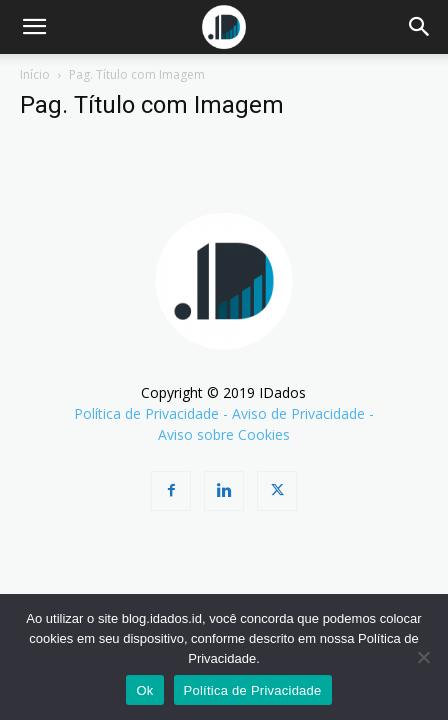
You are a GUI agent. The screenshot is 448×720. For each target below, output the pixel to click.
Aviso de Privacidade (298, 413)
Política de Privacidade (146, 413)
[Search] (420, 27)
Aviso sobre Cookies (224, 434)
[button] (34, 27)
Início (35, 74)
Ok (144, 690)
